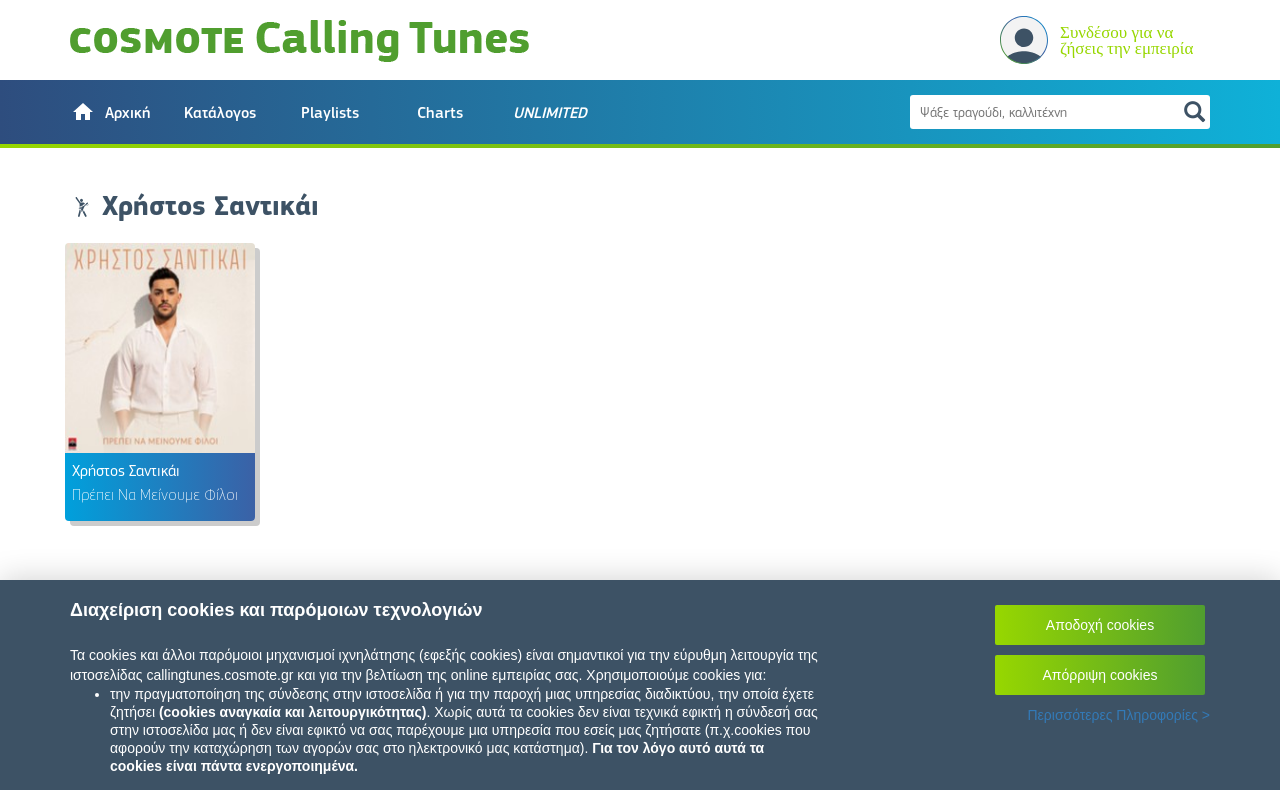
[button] (110, 112)
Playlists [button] (330, 113)
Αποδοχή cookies (1100, 625)
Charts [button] (440, 113)
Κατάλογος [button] (220, 113)
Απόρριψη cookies (1100, 675)
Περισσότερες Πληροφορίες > (1118, 715)
